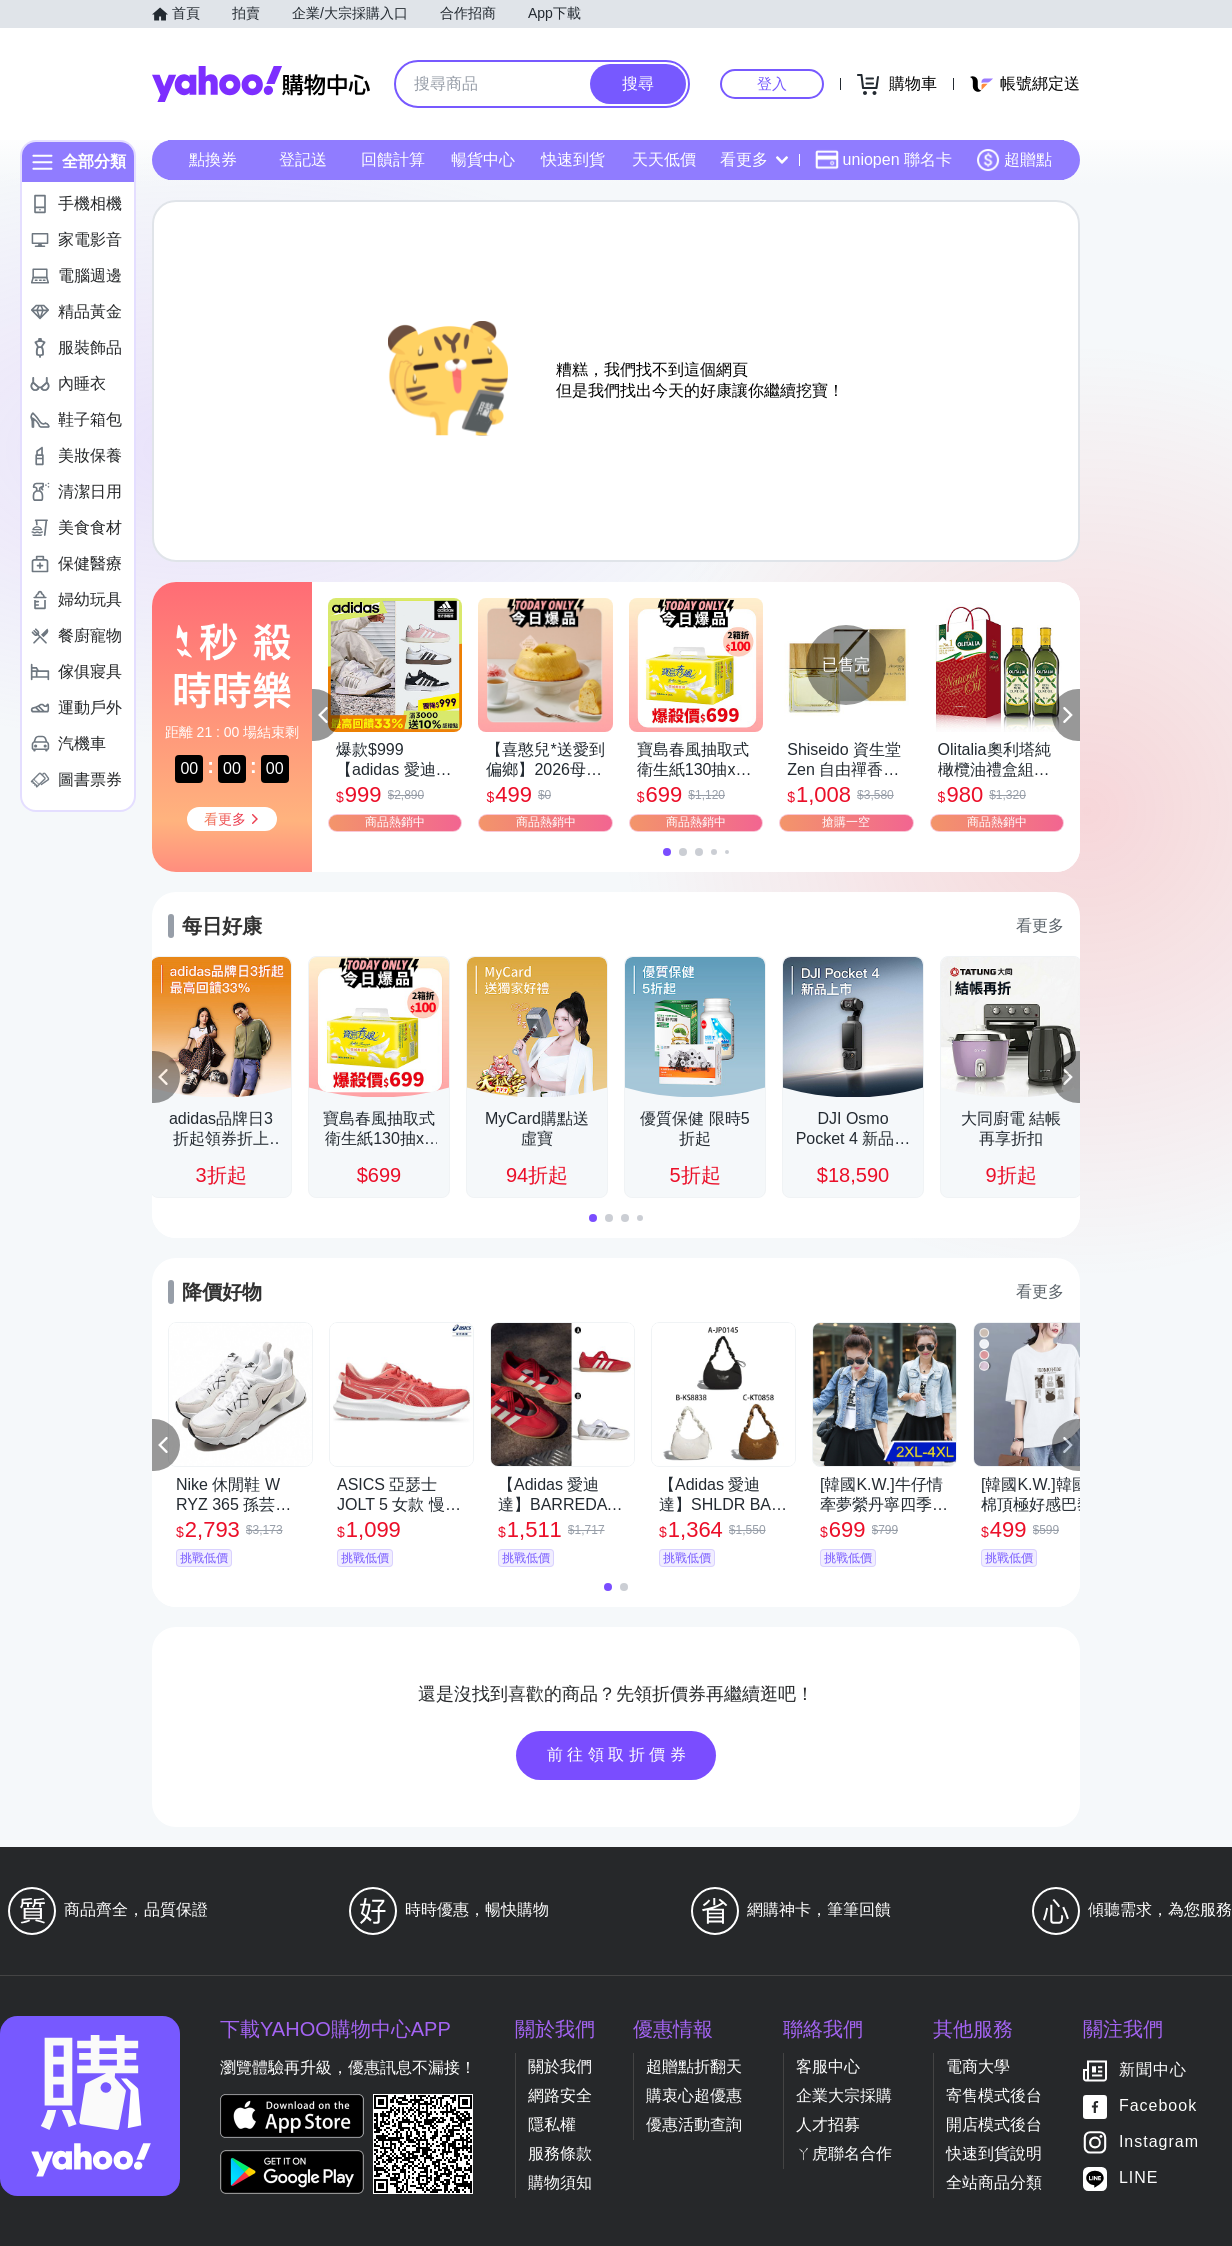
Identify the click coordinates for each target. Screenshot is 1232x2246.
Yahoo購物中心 (261, 84)
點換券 (213, 159)
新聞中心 (1153, 2070)
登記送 (303, 159)
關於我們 (560, 2066)
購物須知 (560, 2182)
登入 (772, 83)
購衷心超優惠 (694, 2095)
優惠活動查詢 (694, 2124)
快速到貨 (573, 159)
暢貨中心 (483, 159)
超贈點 (1014, 160)
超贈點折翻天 (694, 2066)
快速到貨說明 (994, 2153)
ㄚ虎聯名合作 (844, 2153)
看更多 (754, 159)
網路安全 (560, 2095)
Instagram (1159, 2142)
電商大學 (978, 2066)
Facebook (1158, 2106)
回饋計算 (393, 159)
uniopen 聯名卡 (883, 160)
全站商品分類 (994, 2182)
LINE (1139, 2178)
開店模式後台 (994, 2124)
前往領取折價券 (619, 1754)
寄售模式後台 (994, 2095)
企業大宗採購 (844, 2095)
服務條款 (560, 2153)
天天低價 (664, 159)
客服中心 (828, 2066)
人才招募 (828, 2124)
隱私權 (552, 2124)
